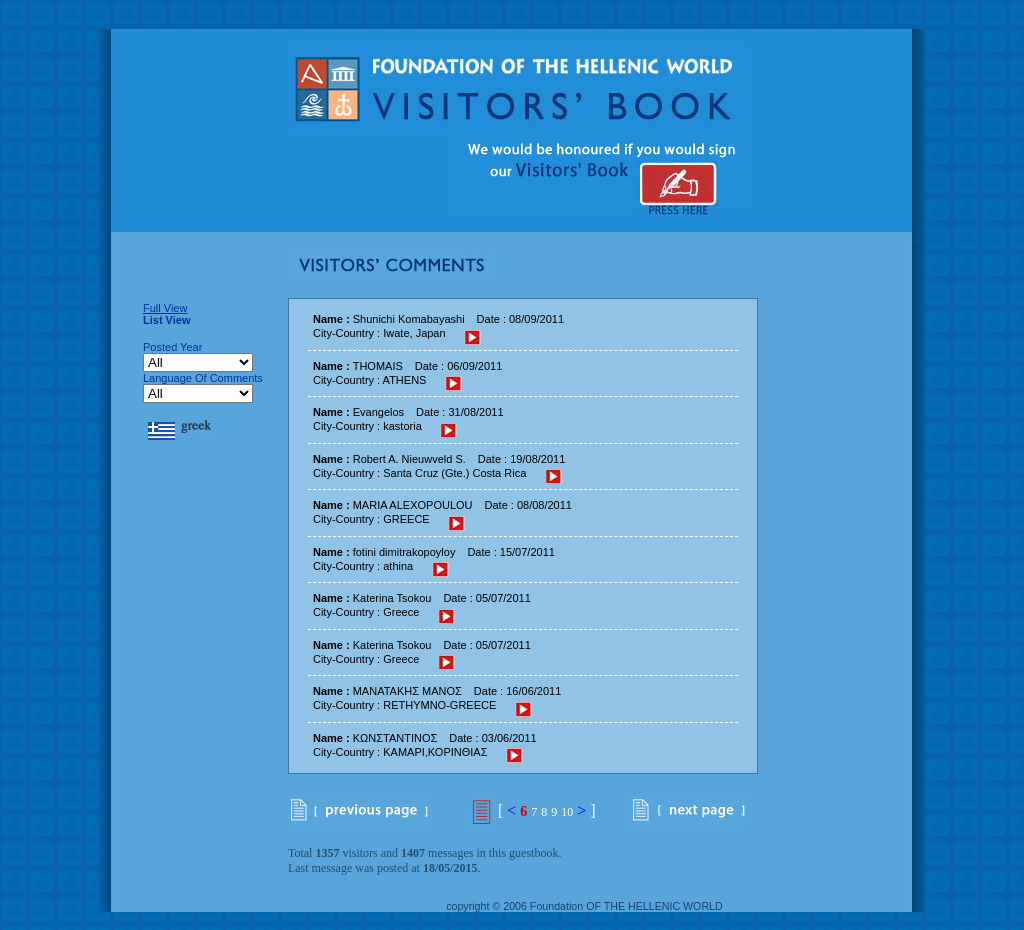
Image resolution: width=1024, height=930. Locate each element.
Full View (165, 308)
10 (567, 812)
